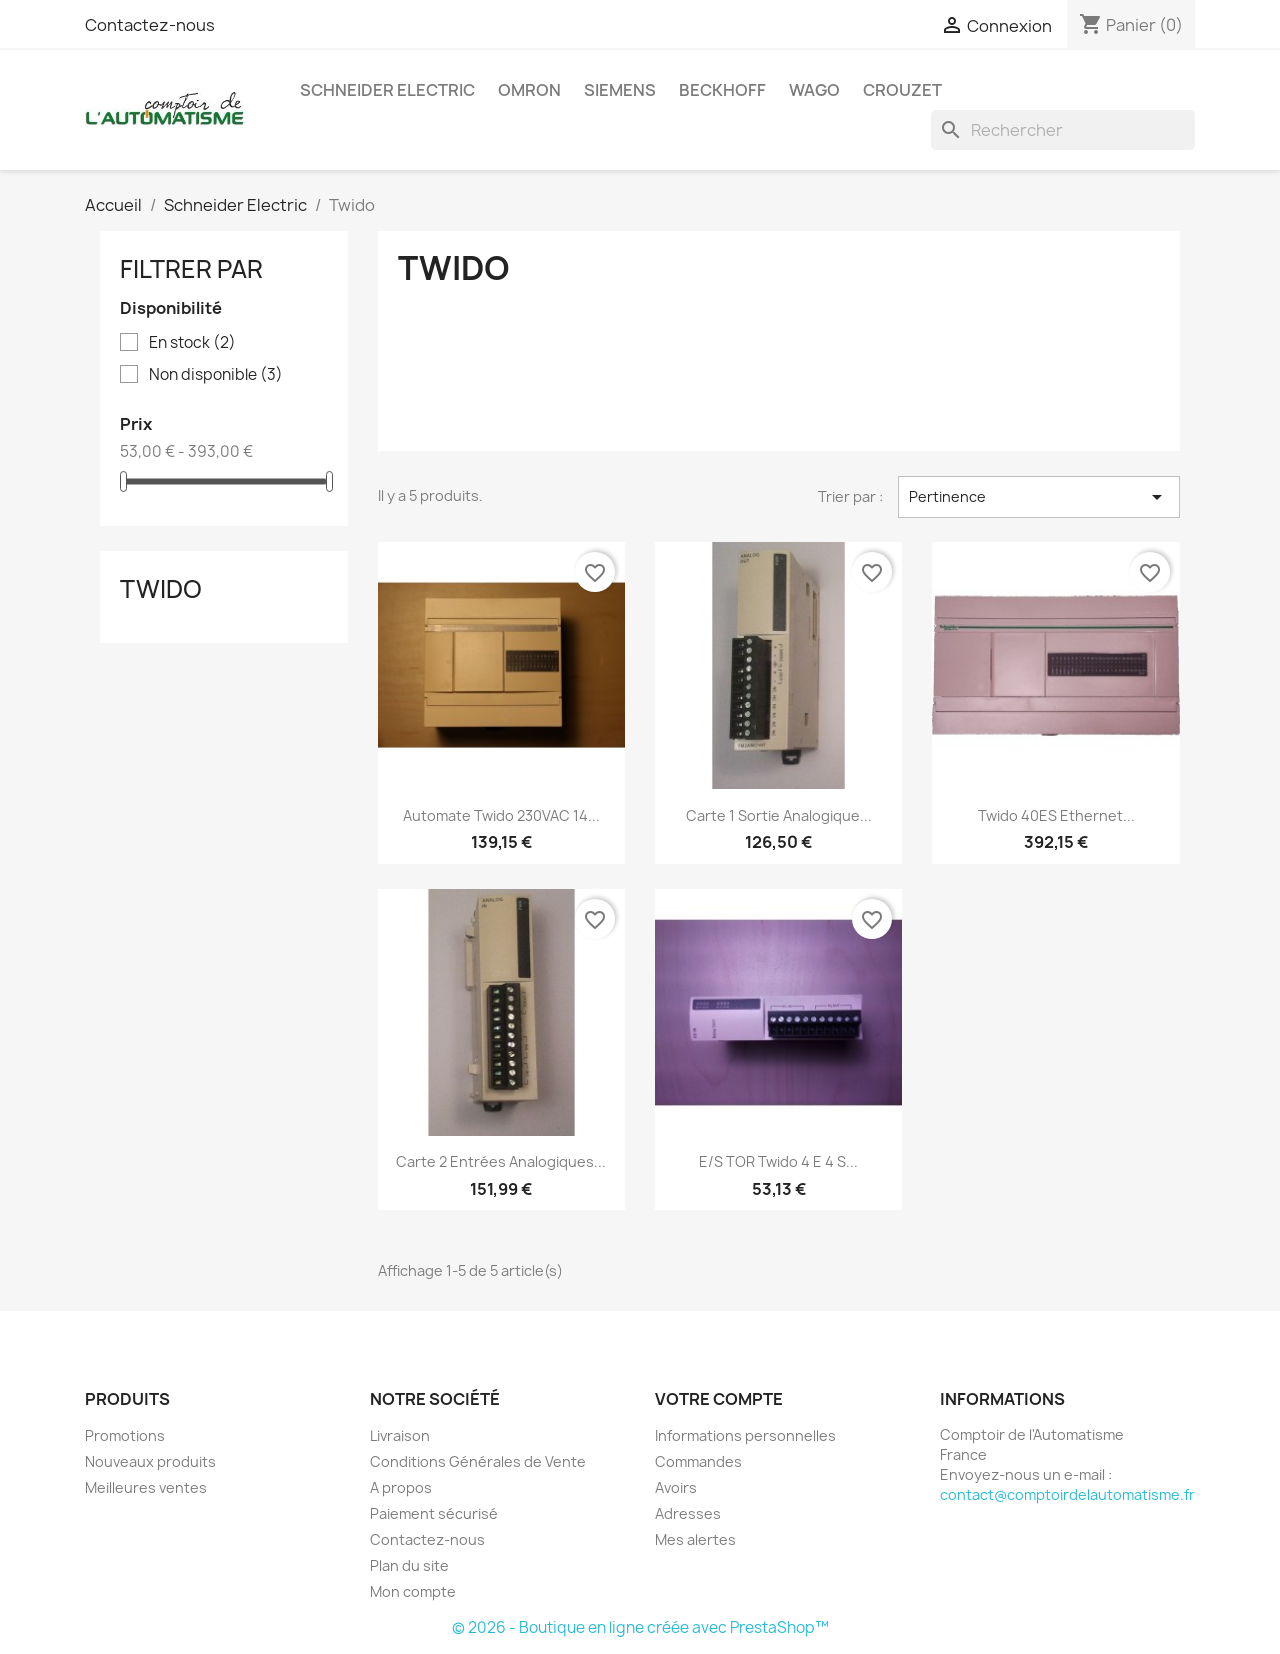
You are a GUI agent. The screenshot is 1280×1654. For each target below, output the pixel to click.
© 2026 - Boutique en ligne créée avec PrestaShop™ (640, 1627)
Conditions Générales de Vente (478, 1461)
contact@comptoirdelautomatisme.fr (1067, 1494)
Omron (529, 90)
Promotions (125, 1435)
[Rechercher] (1063, 130)
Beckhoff (722, 90)
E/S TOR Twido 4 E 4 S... (778, 1161)
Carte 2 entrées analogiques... (501, 1161)
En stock (192, 343)
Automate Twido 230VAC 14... (501, 815)
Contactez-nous (150, 25)
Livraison (400, 1435)
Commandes (698, 1461)
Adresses (688, 1513)
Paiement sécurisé (434, 1513)
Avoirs (676, 1487)
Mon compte (413, 1591)
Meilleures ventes (146, 1487)
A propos (401, 1487)
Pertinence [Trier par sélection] (1039, 497)
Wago (814, 90)
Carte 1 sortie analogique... (779, 815)
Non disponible (216, 375)
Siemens (620, 90)
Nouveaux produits (150, 1461)
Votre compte (719, 1399)
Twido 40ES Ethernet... (1056, 815)
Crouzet (902, 90)
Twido (161, 589)
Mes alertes (695, 1539)
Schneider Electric (387, 90)
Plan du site (409, 1565)
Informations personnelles (745, 1435)
